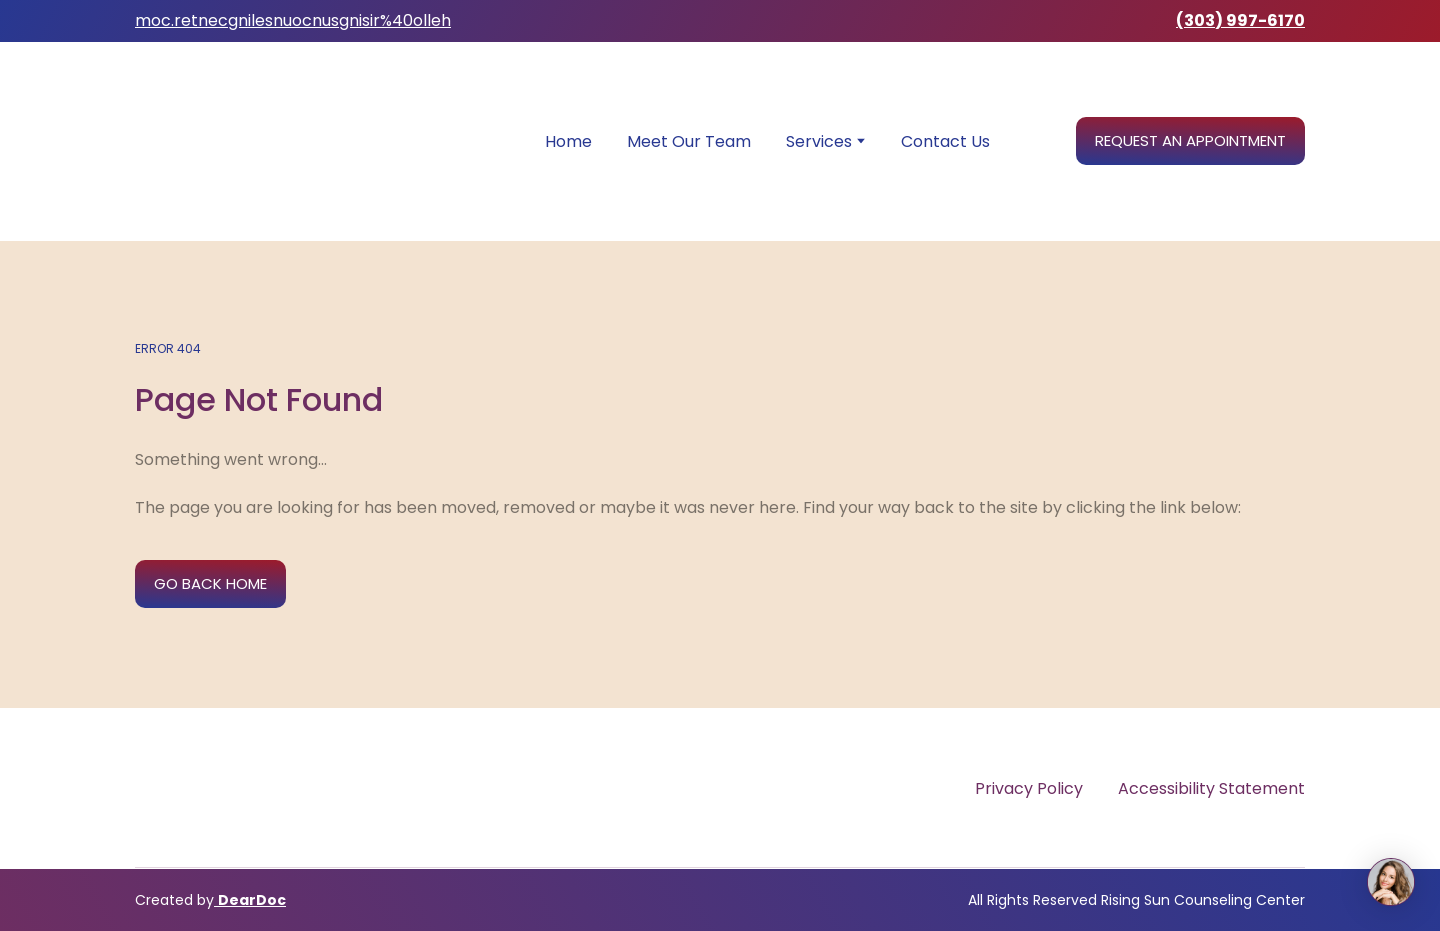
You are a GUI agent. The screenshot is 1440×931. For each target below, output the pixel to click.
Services (819, 141)
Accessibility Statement (1211, 788)
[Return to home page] (299, 141)
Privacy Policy (1029, 788)
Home (568, 141)
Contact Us (945, 141)
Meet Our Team (689, 141)
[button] (1190, 141)
